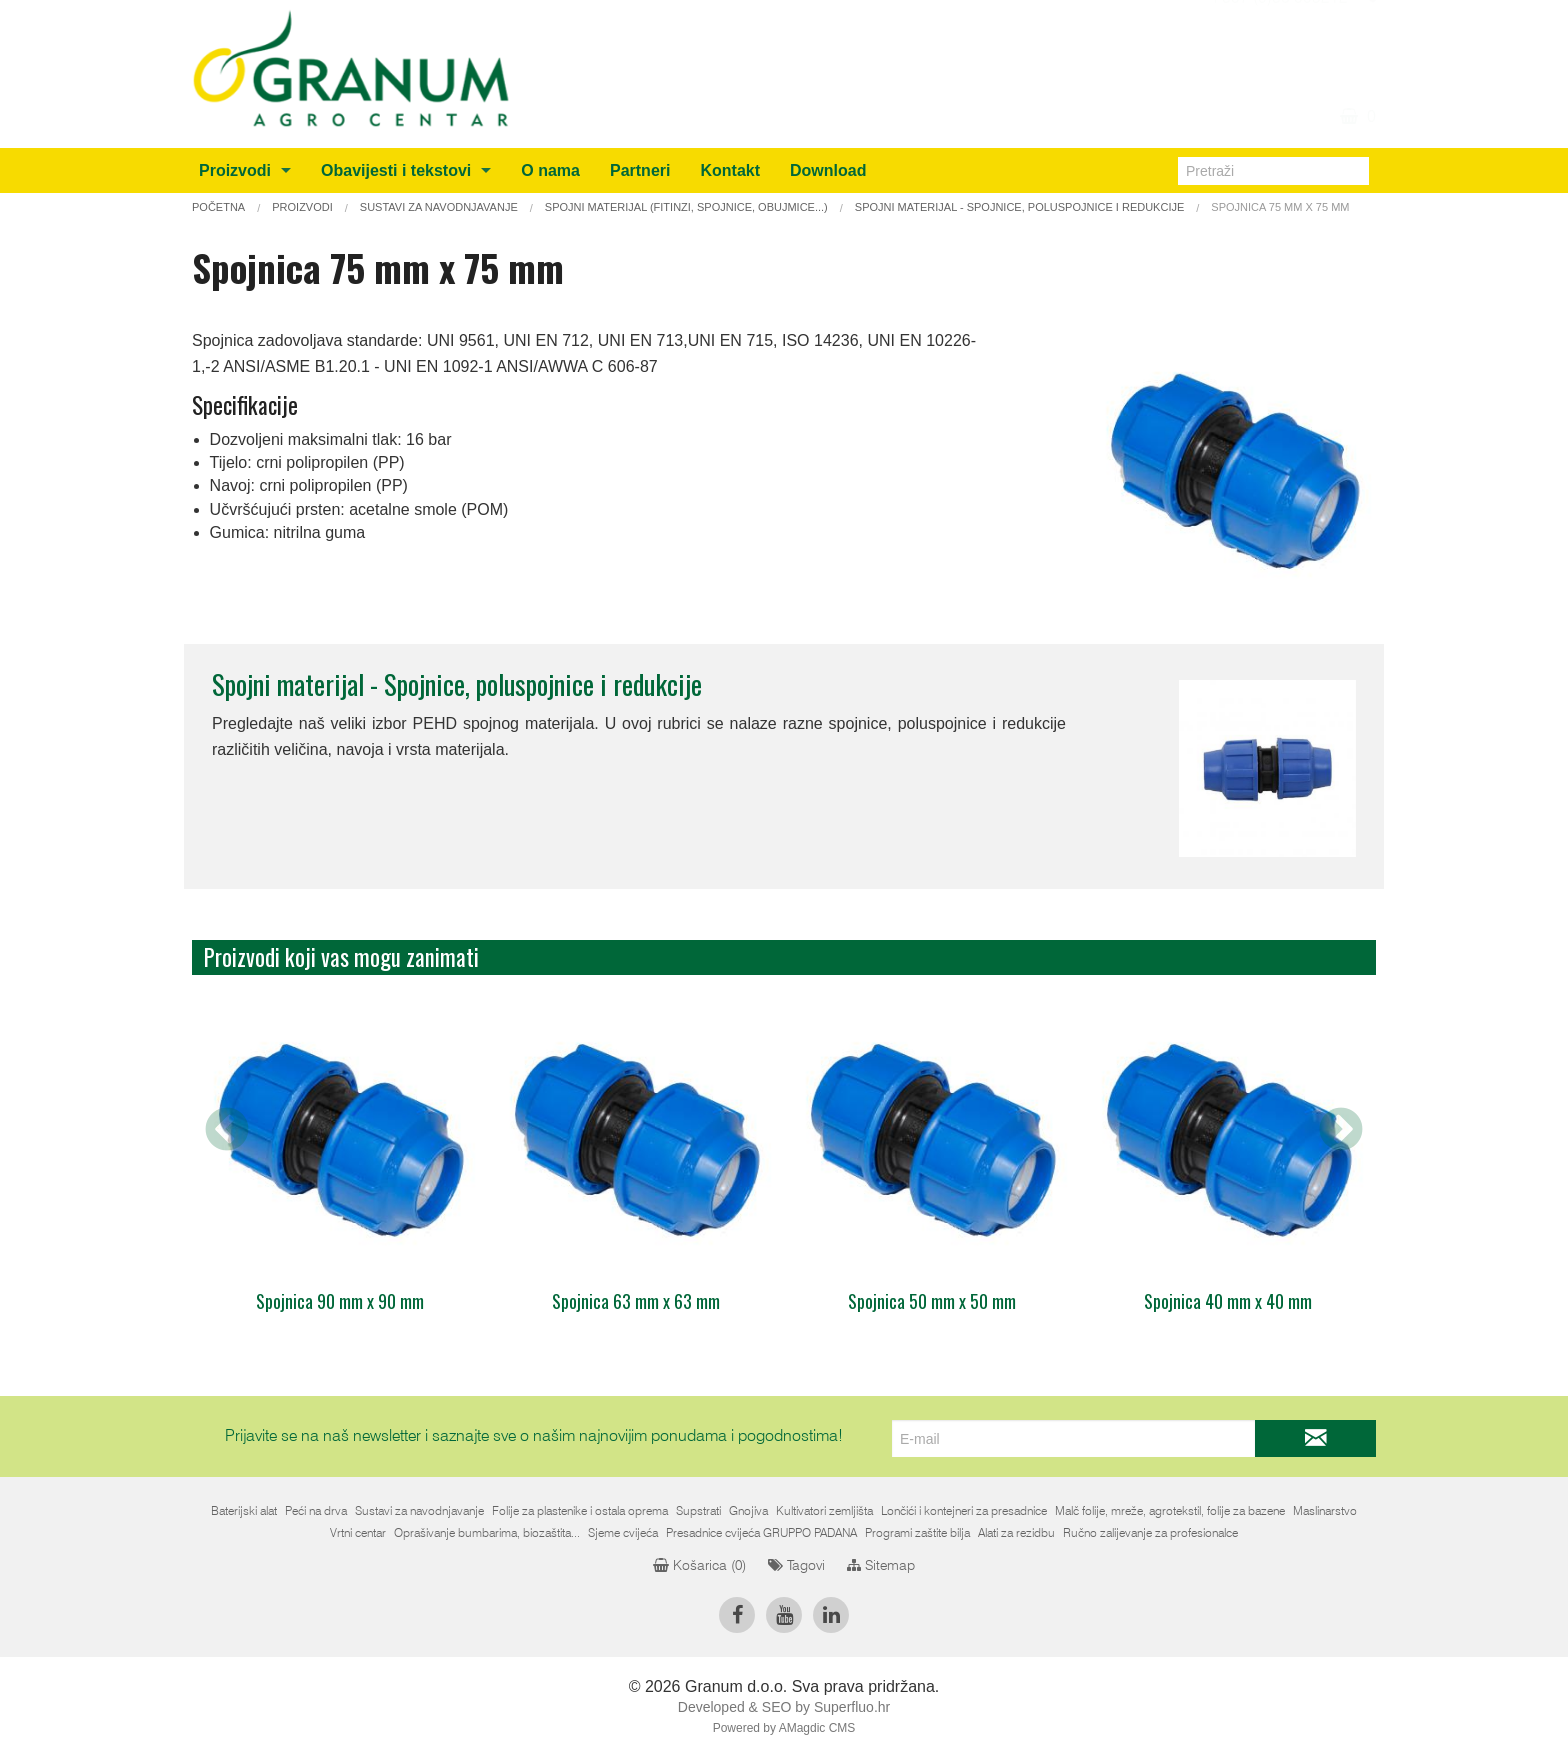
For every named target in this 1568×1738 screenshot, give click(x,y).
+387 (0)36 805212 (1278, 56)
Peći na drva (316, 1511)
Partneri (640, 170)
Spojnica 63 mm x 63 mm (636, 1301)
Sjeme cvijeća (623, 1533)
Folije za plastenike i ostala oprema (580, 1511)
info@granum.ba (1288, 32)
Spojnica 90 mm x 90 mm (340, 1301)
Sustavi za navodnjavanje (419, 1511)
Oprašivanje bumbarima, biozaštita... (487, 1533)
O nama (550, 170)
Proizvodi (235, 170)
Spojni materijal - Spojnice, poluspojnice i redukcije (457, 684)
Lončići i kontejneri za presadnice (964, 1511)
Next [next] (1341, 1131)
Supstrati (698, 1511)
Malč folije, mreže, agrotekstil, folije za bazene (1170, 1511)
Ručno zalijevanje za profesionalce (1150, 1533)
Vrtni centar (358, 1533)
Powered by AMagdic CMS (784, 1728)
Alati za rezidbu (1016, 1533)
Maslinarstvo (1325, 1511)
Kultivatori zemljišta (824, 1511)
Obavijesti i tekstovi (396, 170)
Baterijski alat (244, 1511)
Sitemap (881, 1566)
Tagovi (796, 1566)
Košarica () (699, 1566)
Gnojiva (748, 1511)
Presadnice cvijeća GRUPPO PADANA (761, 1533)
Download (828, 170)
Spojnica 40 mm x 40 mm (1228, 1301)
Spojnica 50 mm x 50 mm (932, 1301)
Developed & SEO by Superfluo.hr (784, 1707)
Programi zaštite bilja (917, 1533)
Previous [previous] (227, 1131)
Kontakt (730, 170)
